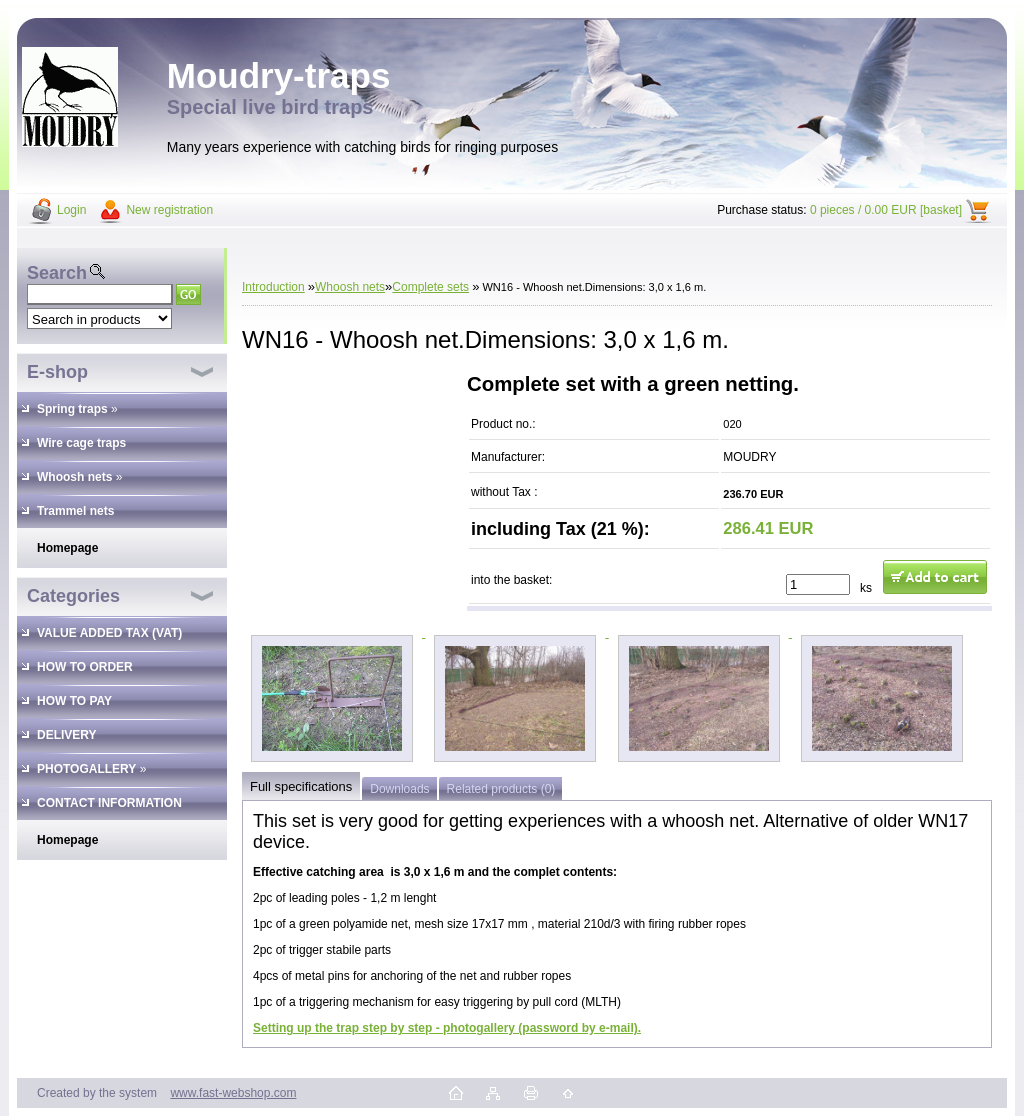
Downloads (399, 789)
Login (71, 210)
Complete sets (430, 287)
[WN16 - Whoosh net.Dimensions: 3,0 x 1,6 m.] (333, 633)
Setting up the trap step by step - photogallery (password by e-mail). (447, 1028)
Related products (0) (501, 789)
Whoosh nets (350, 287)
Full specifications (301, 786)
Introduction (273, 287)
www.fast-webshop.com (233, 1093)
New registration (169, 210)
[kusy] (818, 584)
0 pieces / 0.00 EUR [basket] (886, 210)
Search (57, 273)
